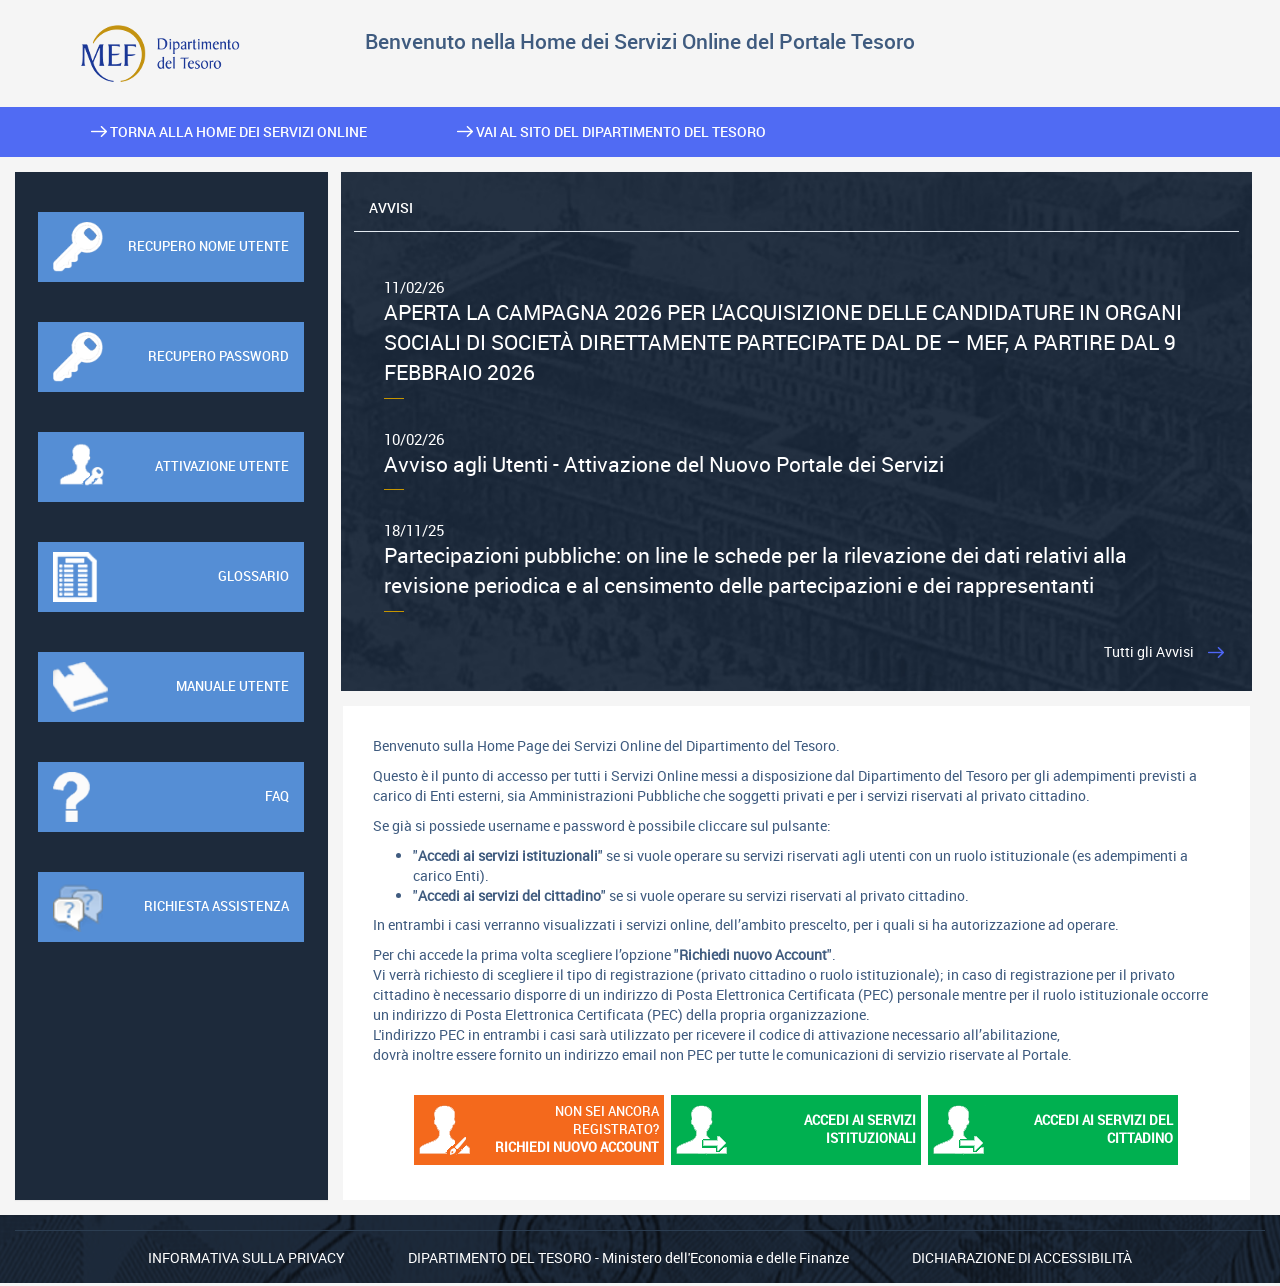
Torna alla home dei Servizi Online (229, 131)
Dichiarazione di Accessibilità (1022, 1260)
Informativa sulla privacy (246, 1260)
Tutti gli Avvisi (1145, 653)
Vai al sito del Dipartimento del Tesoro (611, 131)
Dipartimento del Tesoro (500, 1260)
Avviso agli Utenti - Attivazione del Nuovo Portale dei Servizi (797, 454)
